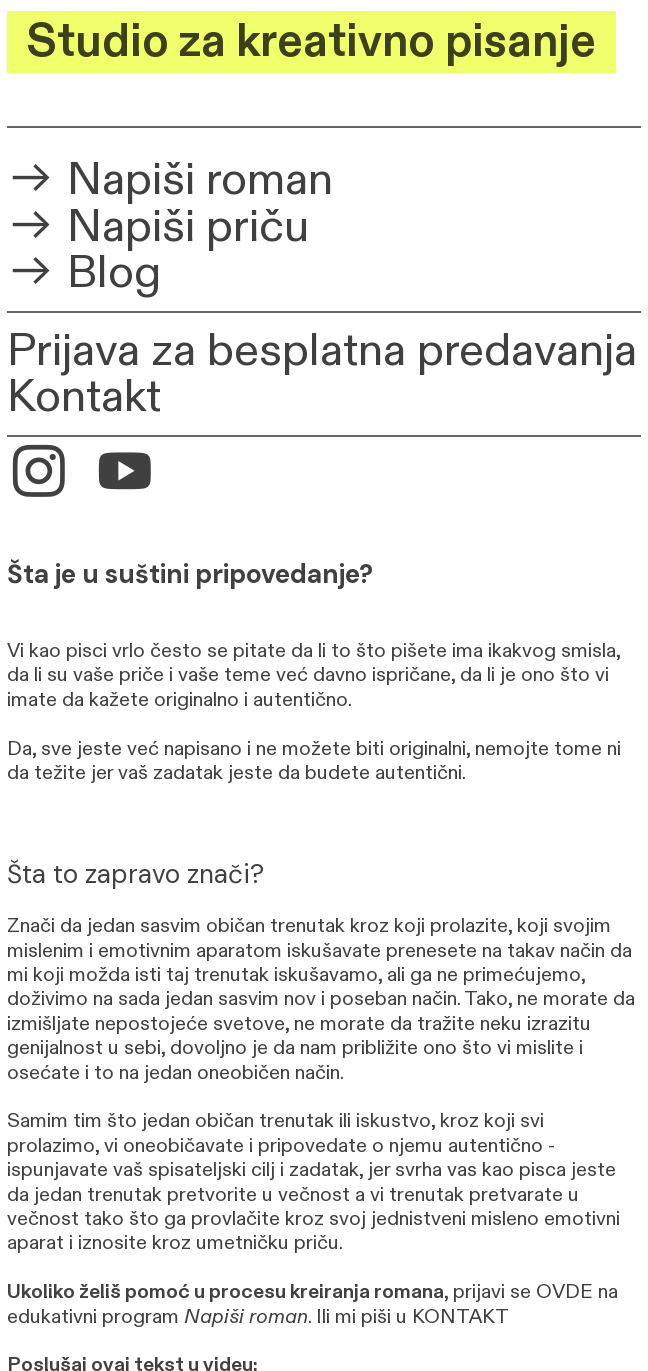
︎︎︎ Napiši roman (170, 180)
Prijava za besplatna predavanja (322, 351)
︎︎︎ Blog (84, 273)
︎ (125, 475)
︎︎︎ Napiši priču (158, 227)
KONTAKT (460, 1316)
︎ (39, 475)
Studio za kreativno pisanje (311, 42)
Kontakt (84, 397)
